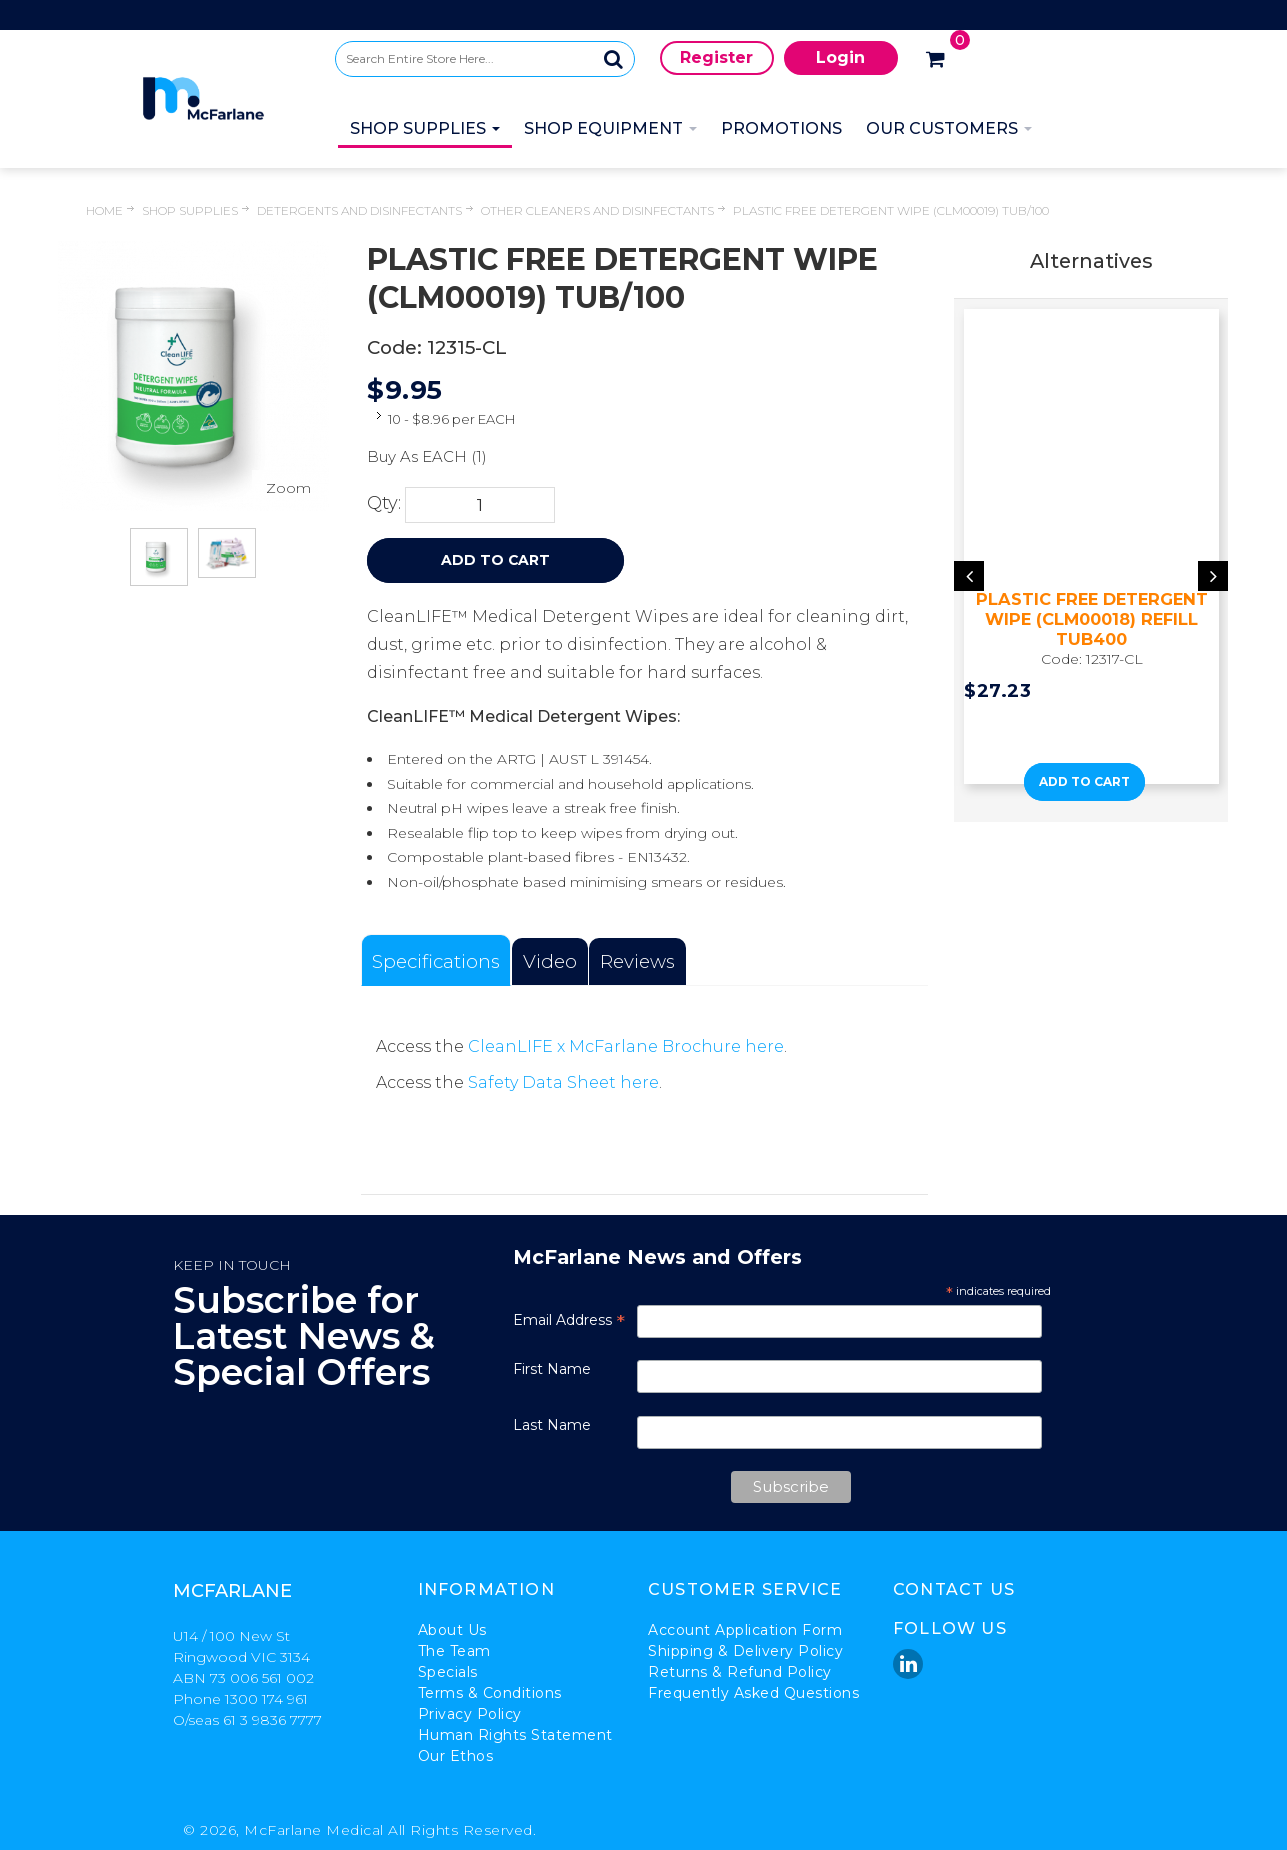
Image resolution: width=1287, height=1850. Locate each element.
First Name (552, 1369)
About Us (452, 1630)
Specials (448, 1672)
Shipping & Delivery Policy (745, 1651)
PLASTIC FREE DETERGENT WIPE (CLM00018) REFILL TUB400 (1092, 619)
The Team (454, 1651)
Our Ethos (456, 1756)
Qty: (384, 502)
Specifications (436, 961)
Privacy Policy (470, 1714)
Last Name (552, 1425)
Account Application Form (745, 1630)
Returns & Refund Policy (740, 1672)
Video (550, 961)
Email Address (569, 1320)
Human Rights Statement (515, 1735)
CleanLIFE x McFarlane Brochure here (626, 1046)
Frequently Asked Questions (753, 1693)
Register (716, 57)
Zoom (288, 488)
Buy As (392, 456)
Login (840, 57)
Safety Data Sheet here (563, 1082)
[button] (1067, 812)
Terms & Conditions (490, 1693)
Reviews (637, 961)
